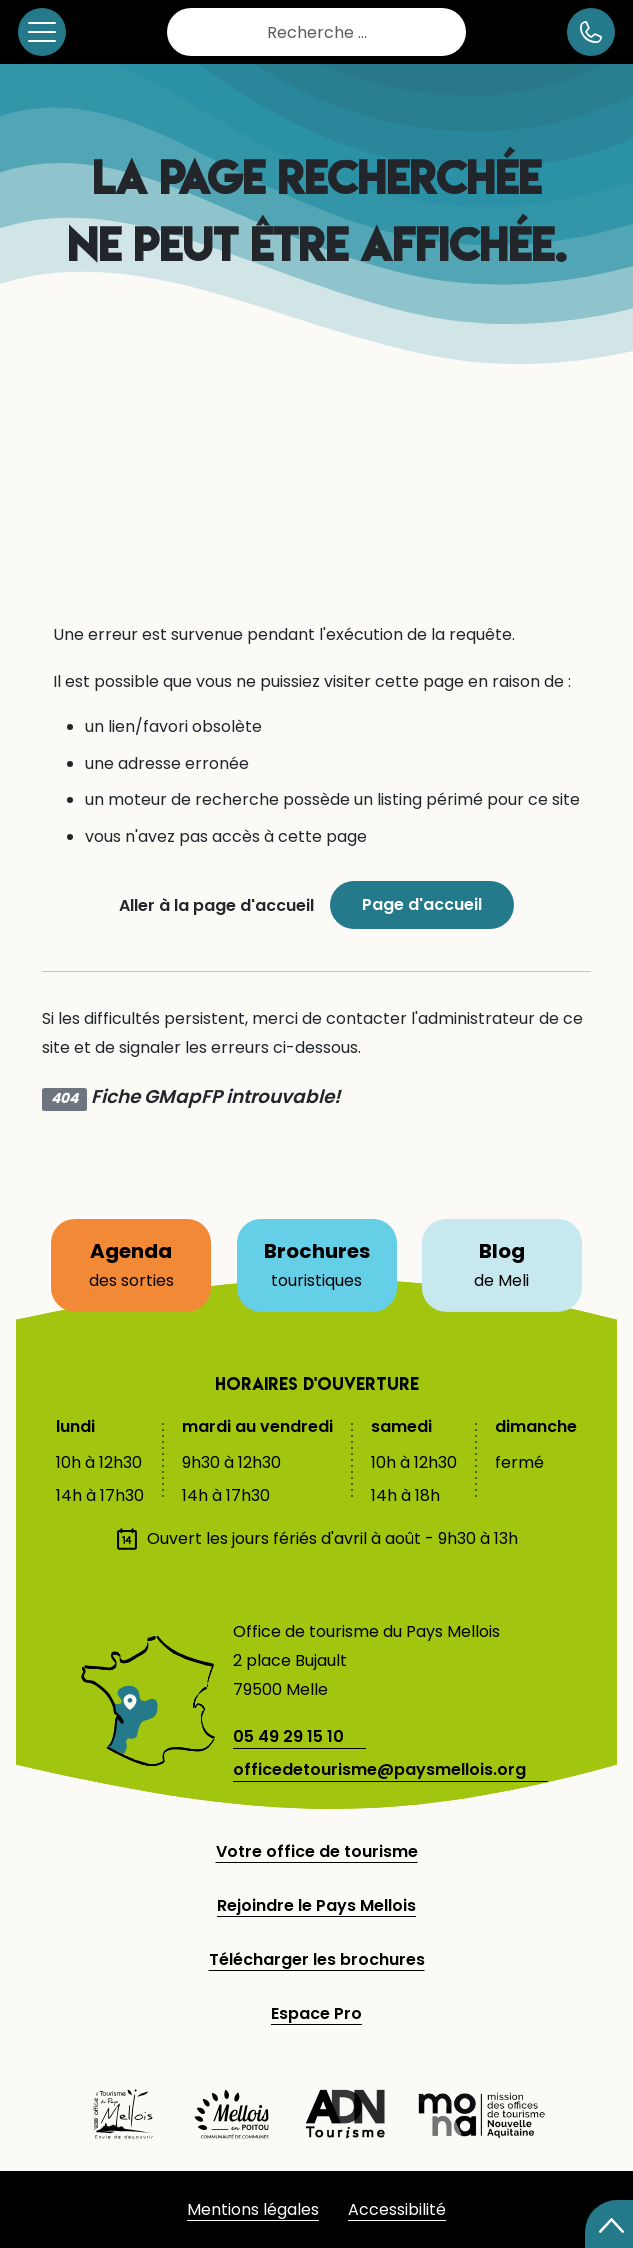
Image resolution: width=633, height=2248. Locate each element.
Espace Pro (316, 2013)
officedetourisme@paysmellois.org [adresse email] (379, 1769)
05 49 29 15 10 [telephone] (288, 1736)
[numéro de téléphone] (591, 32)
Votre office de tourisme (317, 1851)
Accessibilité (397, 2209)
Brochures (317, 1257)
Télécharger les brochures (317, 1959)
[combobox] (316, 32)
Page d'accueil (422, 904)
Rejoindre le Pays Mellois (316, 1905)
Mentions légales (253, 2209)
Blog (517, 1257)
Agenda (141, 1257)
